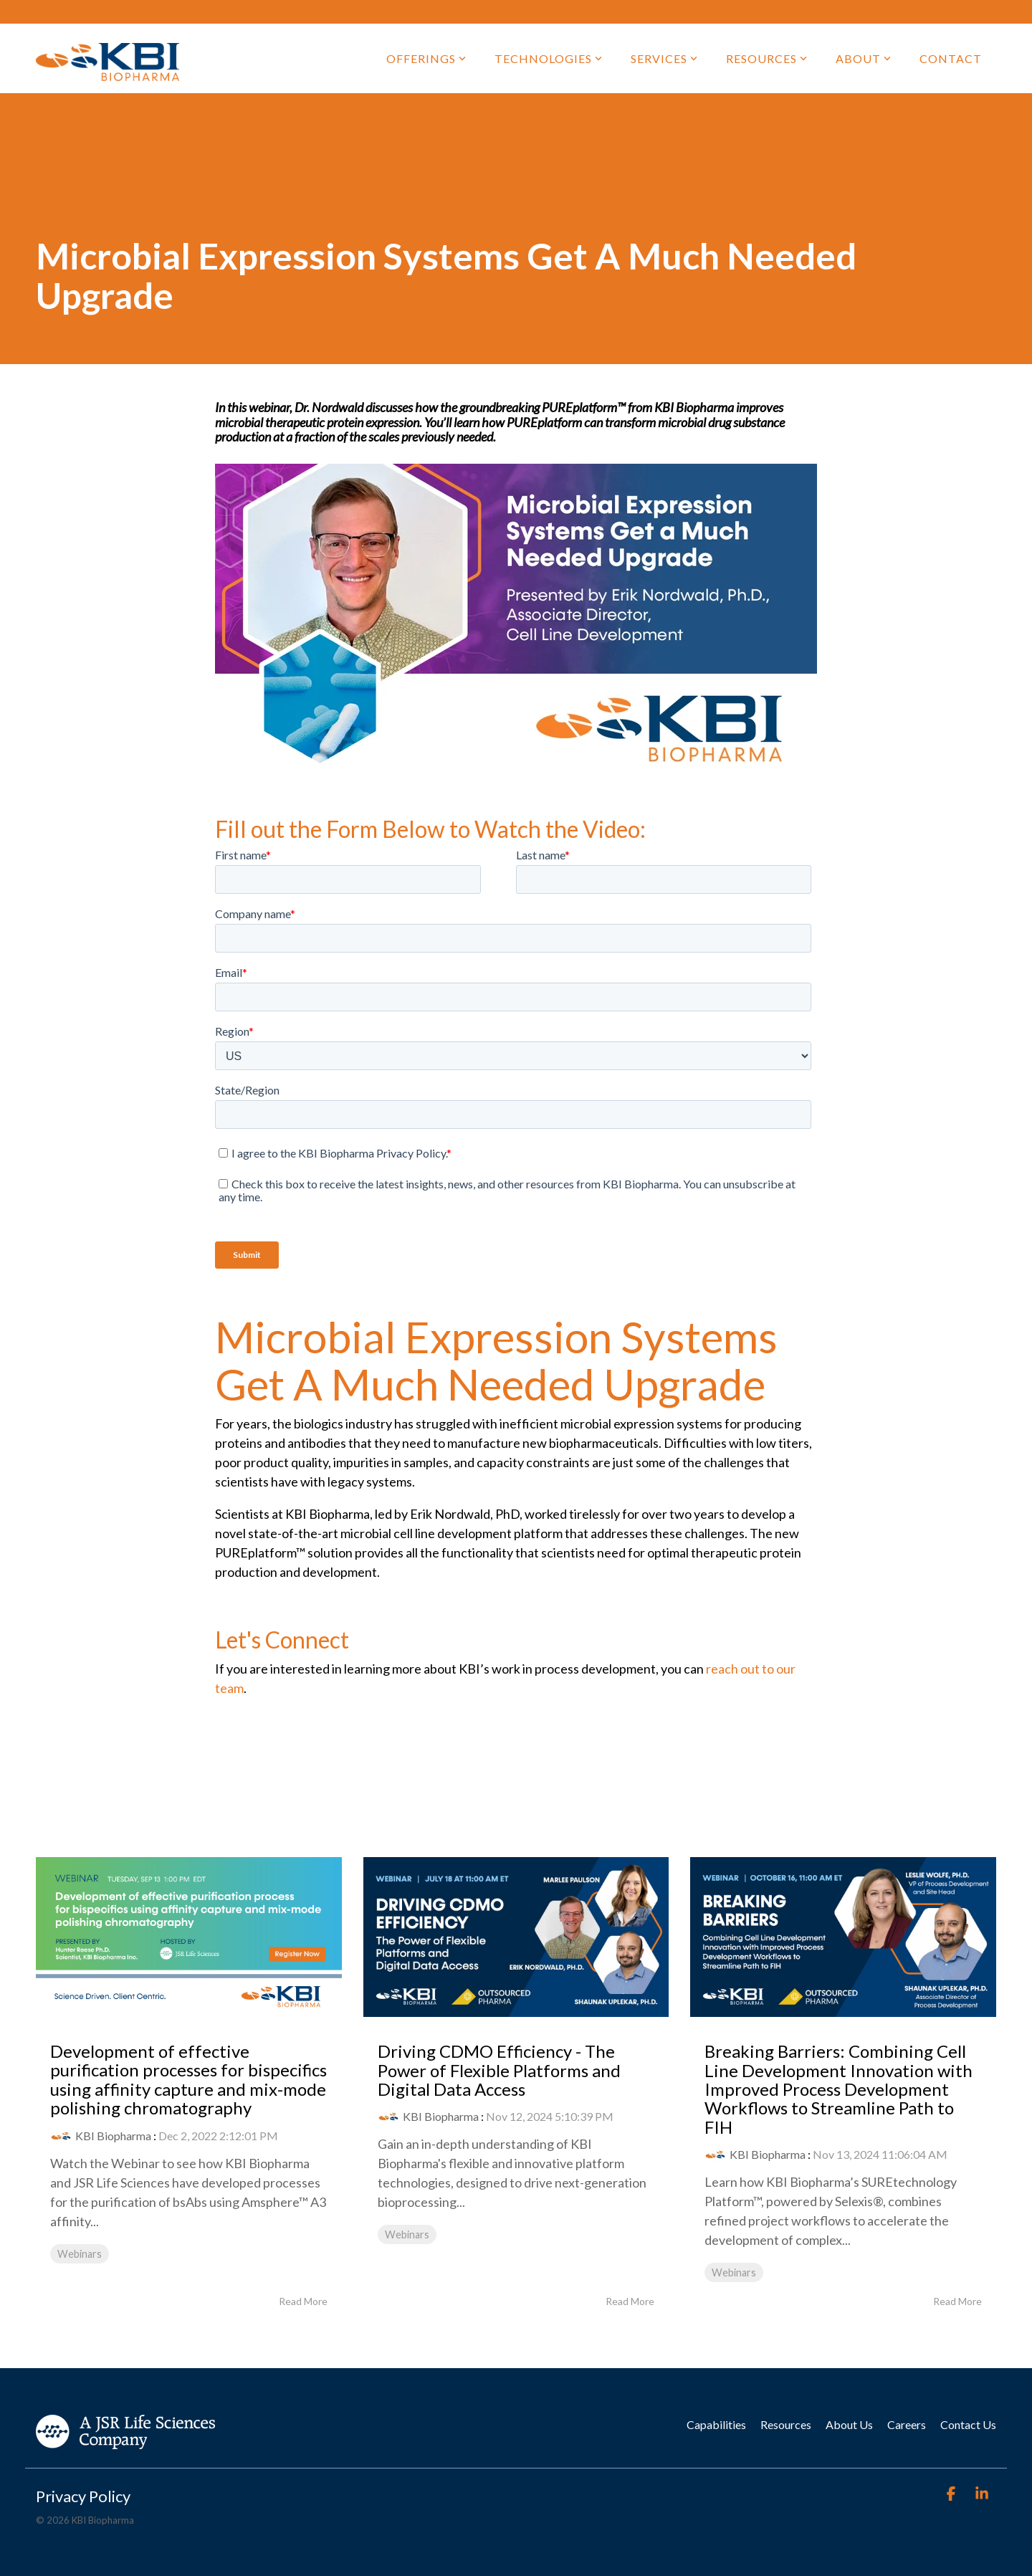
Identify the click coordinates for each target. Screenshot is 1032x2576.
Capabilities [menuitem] (716, 2424)
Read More (303, 2301)
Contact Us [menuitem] (968, 2424)
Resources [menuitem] (785, 2424)
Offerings (426, 58)
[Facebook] (952, 2494)
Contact (950, 58)
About (863, 58)
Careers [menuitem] (906, 2424)
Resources (766, 58)
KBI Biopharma (113, 2135)
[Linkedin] (982, 2494)
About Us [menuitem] (849, 2424)
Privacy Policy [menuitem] (83, 2496)
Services (664, 58)
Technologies (548, 58)
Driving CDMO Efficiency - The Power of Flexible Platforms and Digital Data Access (499, 2070)
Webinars (79, 2254)
